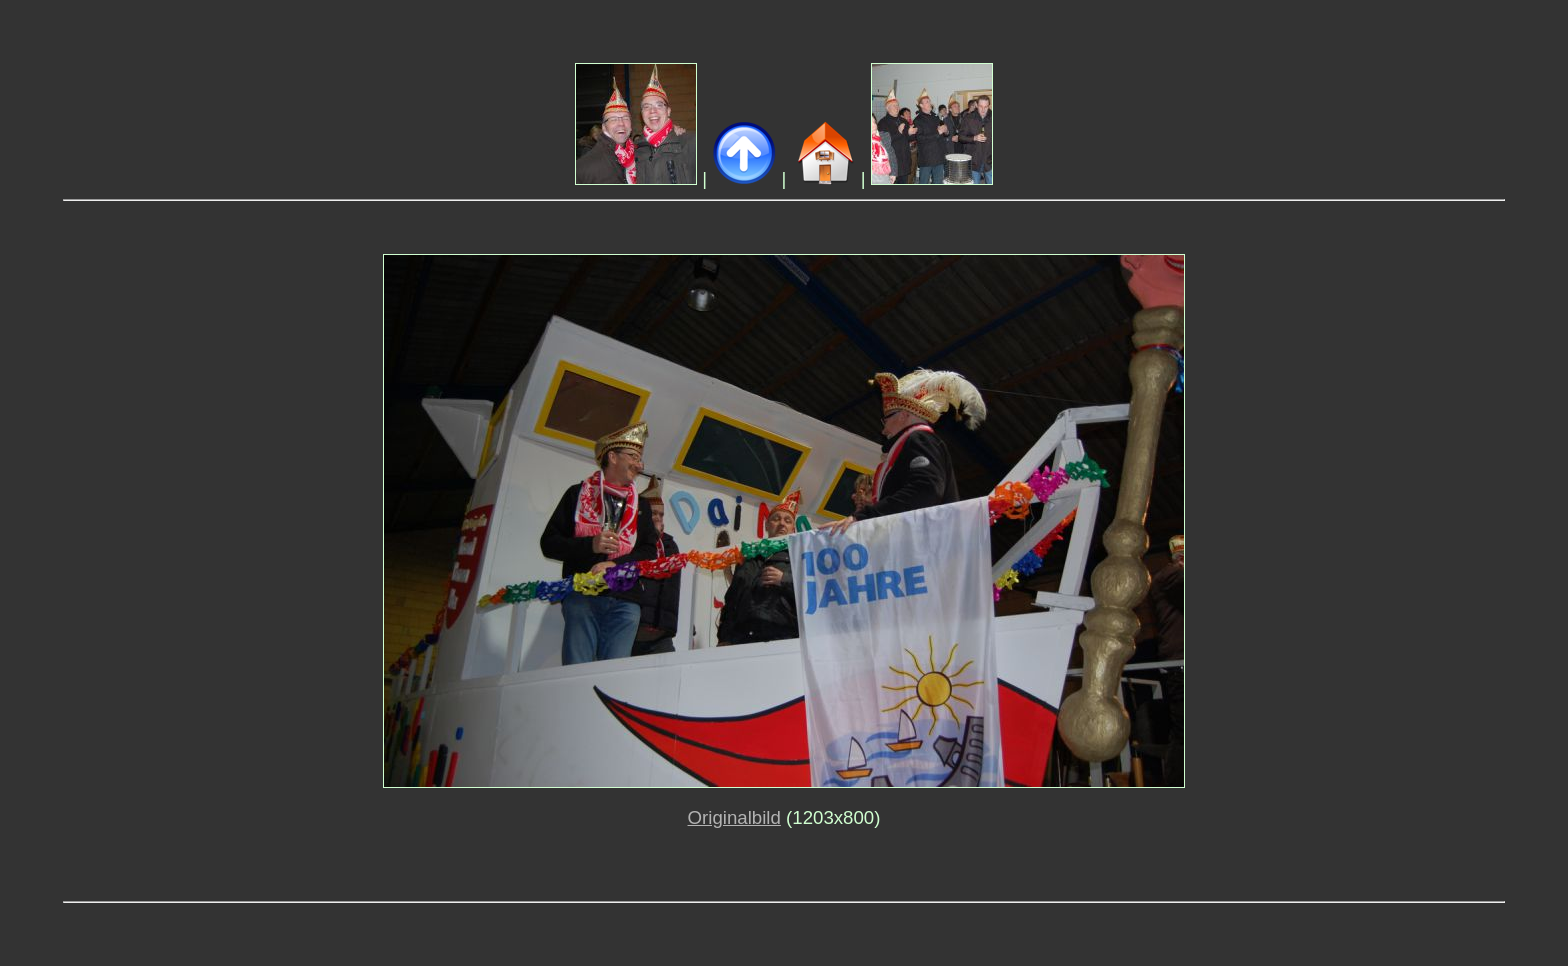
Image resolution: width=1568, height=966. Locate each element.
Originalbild (734, 817)
